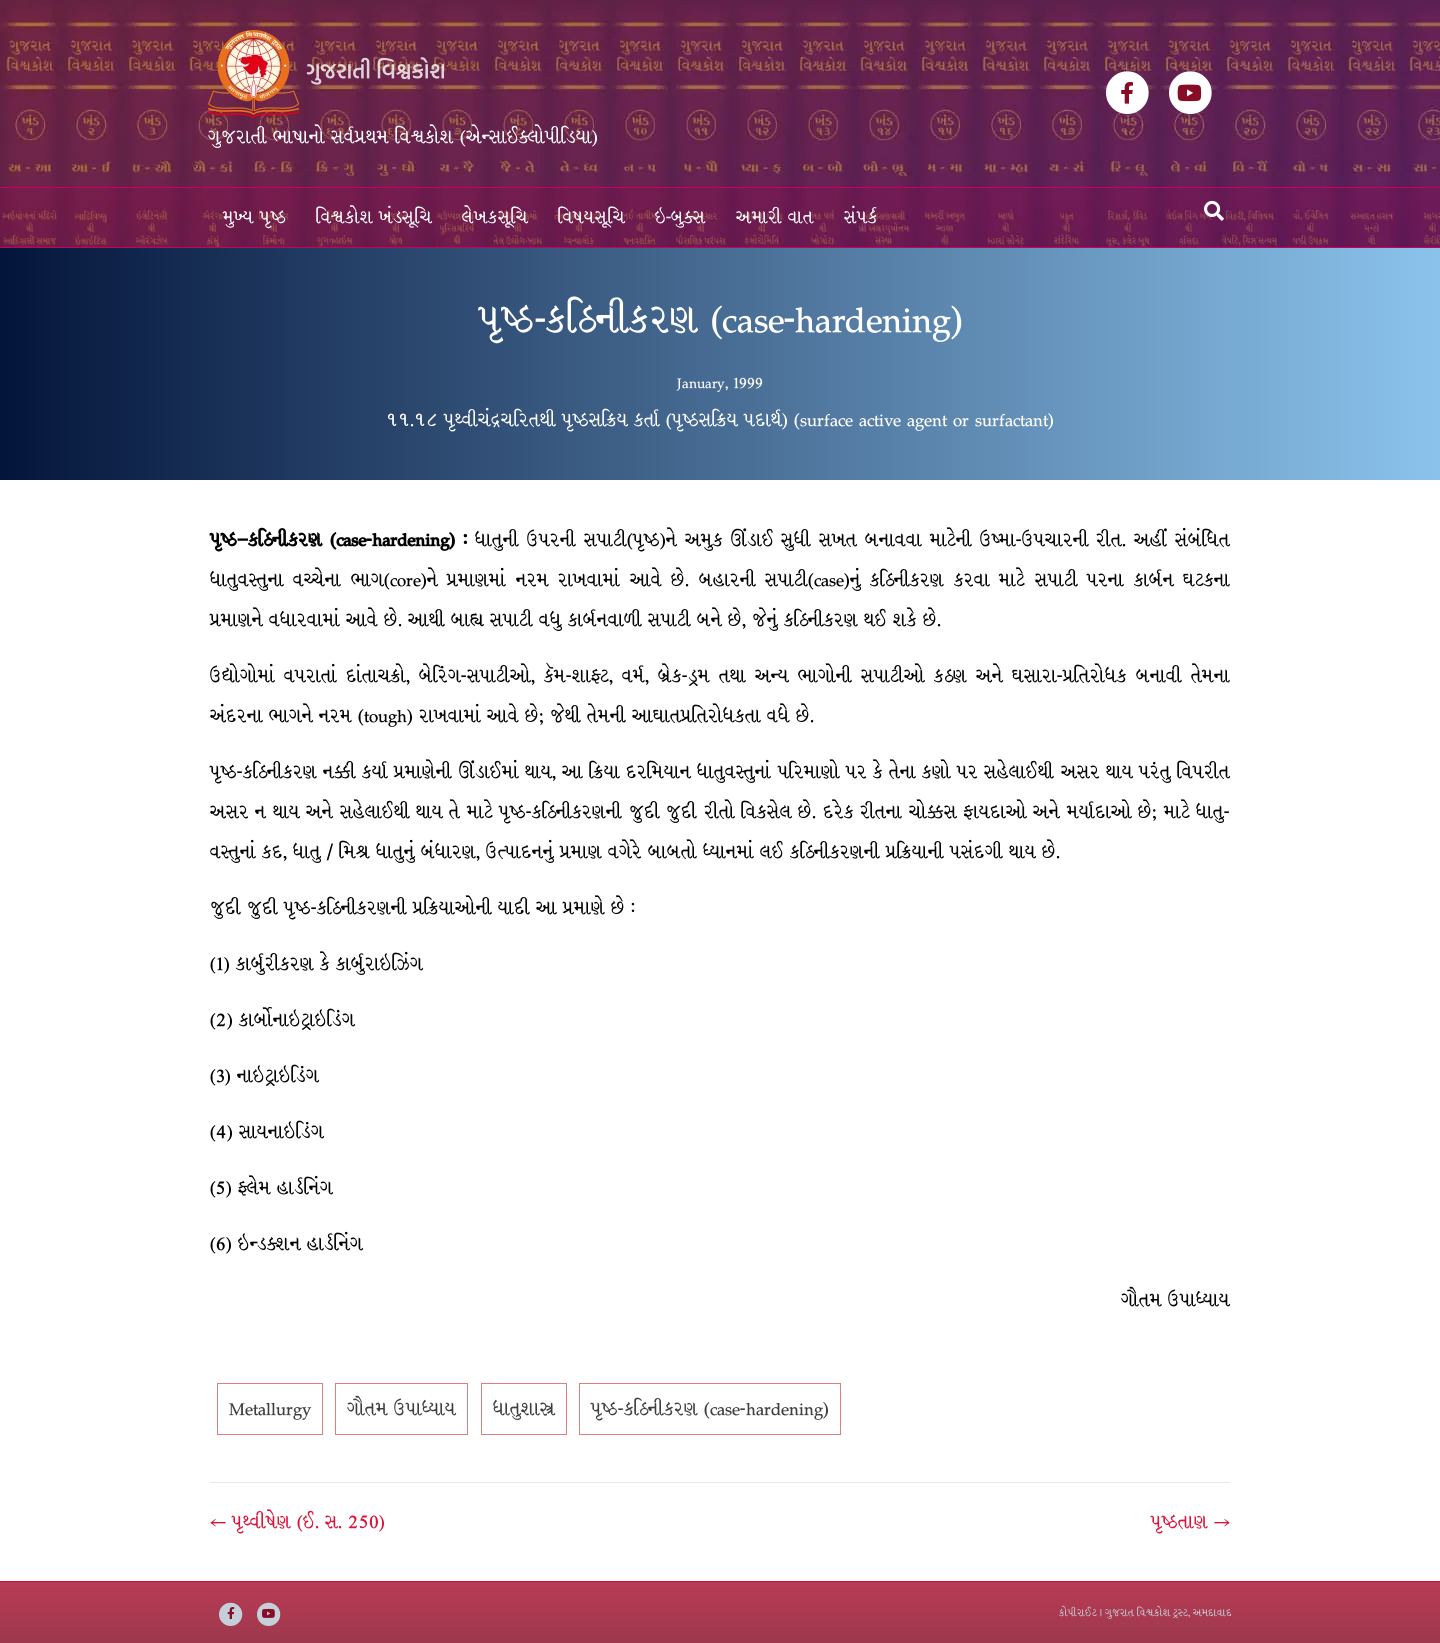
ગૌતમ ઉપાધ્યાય (401, 1409)
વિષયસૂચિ (591, 217)
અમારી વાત (775, 217)
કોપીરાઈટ (1078, 1612)
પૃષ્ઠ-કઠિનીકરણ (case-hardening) (710, 1409)
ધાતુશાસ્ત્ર (524, 1409)
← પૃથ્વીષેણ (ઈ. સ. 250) (297, 1522)
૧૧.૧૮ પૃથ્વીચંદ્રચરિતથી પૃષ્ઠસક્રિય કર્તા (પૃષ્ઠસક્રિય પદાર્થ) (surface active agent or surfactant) (720, 420)
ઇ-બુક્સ (680, 217)
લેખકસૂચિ (495, 217)
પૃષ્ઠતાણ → (1190, 1522)
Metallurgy (270, 1409)
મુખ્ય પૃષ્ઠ (254, 217)
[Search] (1214, 211)
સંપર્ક (861, 217)
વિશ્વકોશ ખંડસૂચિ (374, 217)
